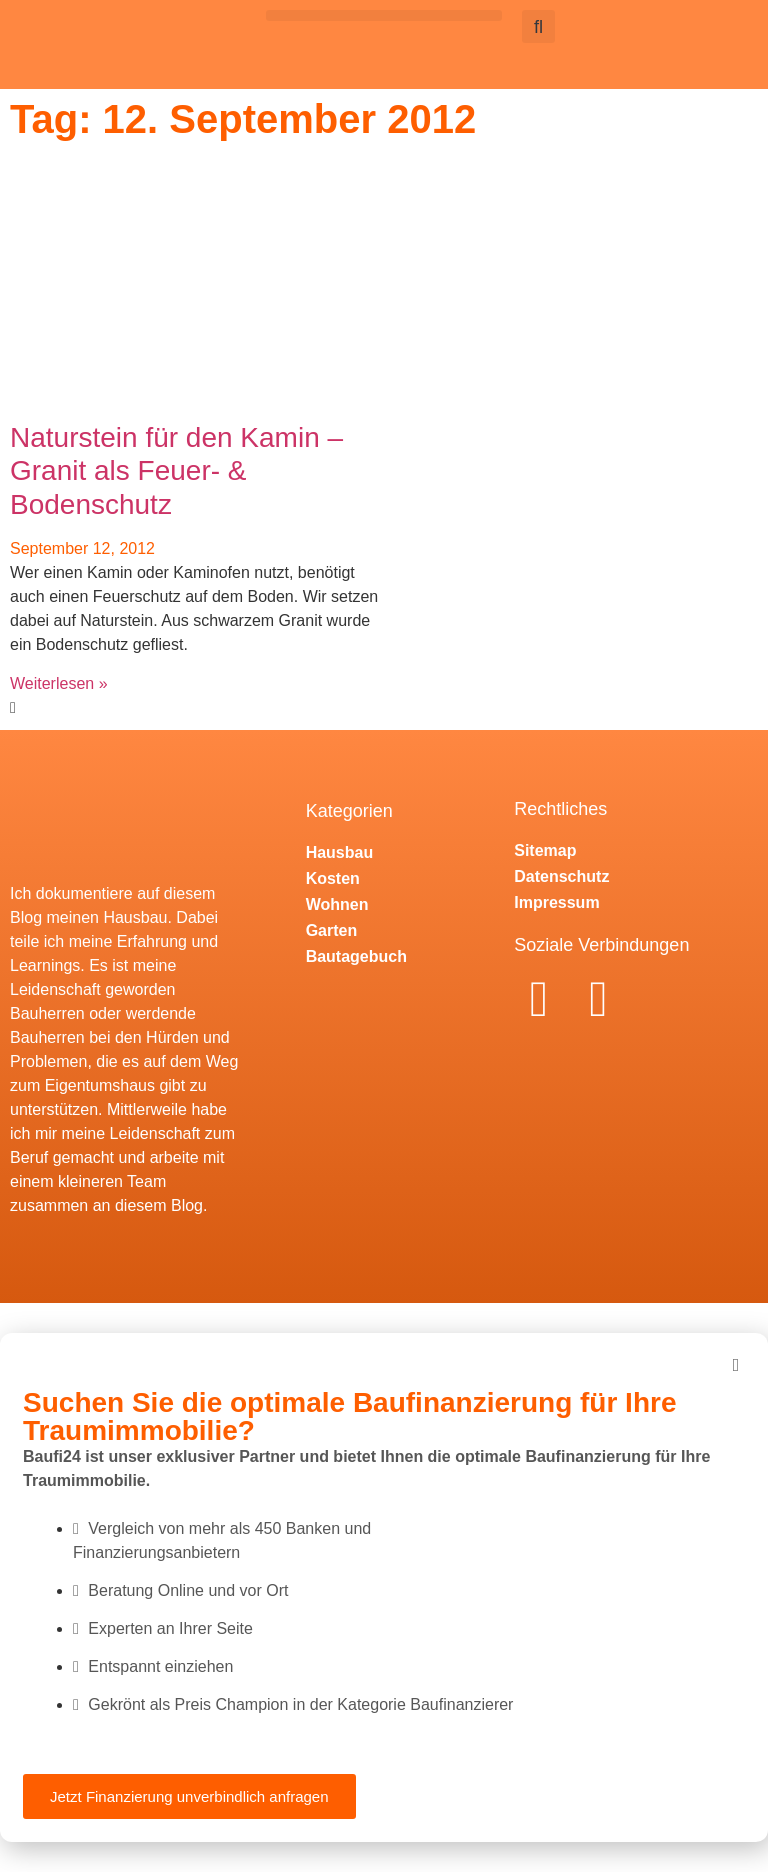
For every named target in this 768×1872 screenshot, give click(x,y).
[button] (384, 15)
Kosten (333, 878)
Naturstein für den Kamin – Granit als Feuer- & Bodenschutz (176, 471)
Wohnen (337, 904)
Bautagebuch (356, 956)
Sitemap (545, 850)
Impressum (556, 902)
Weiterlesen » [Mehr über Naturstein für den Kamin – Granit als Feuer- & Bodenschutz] (59, 683)
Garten (332, 930)
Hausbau (340, 852)
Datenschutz (561, 876)
